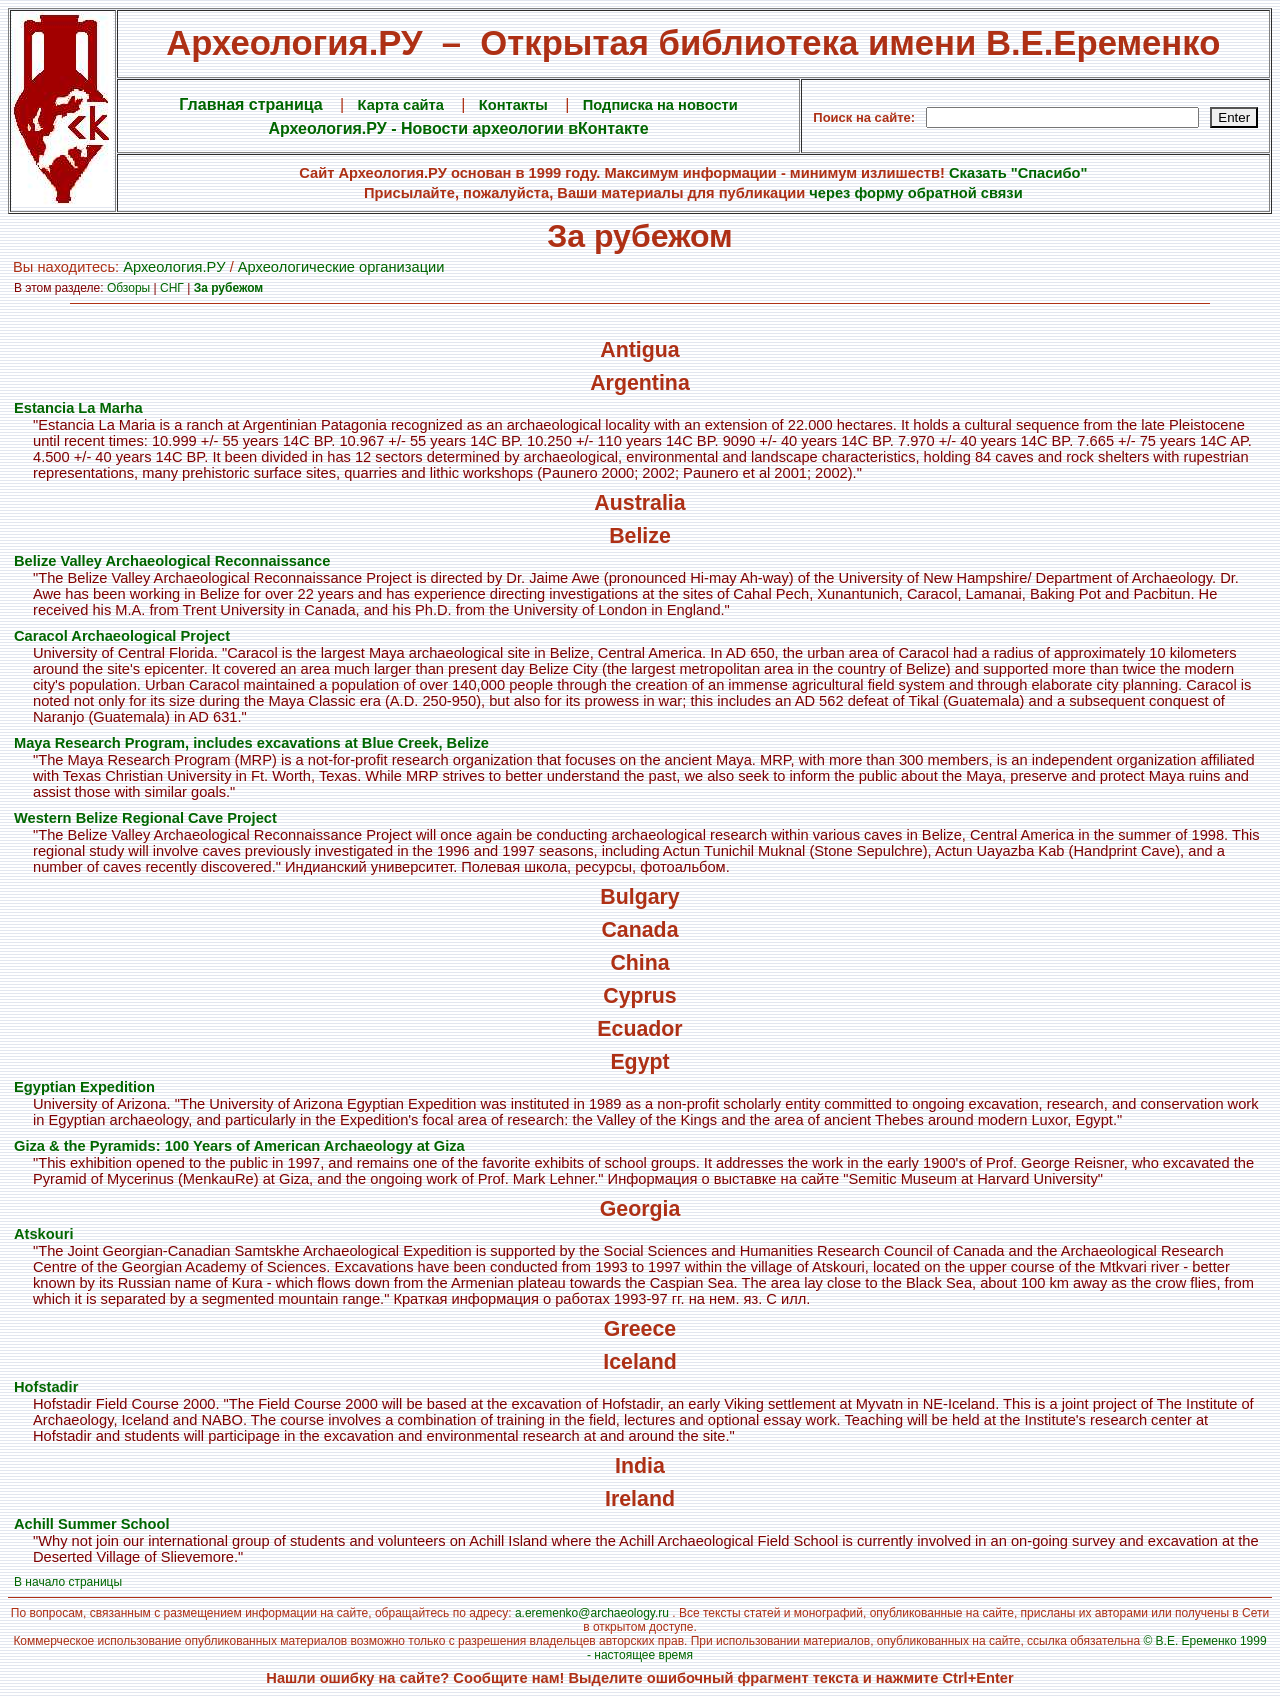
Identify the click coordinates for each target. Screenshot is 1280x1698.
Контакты (513, 105)
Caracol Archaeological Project (122, 636)
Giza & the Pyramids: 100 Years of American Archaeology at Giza (239, 1146)
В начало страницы (68, 1582)
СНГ (172, 288)
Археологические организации (341, 267)
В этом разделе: (60, 288)
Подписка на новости (660, 105)
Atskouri (43, 1234)
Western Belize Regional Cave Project (145, 818)
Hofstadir (46, 1387)
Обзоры (128, 288)
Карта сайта (401, 105)
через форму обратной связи (915, 193)
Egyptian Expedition (84, 1087)
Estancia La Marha (78, 408)
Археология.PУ (174, 267)
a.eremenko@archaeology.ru (592, 1613)
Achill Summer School (92, 1524)
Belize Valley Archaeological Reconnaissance (172, 561)
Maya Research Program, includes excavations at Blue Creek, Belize (251, 743)
